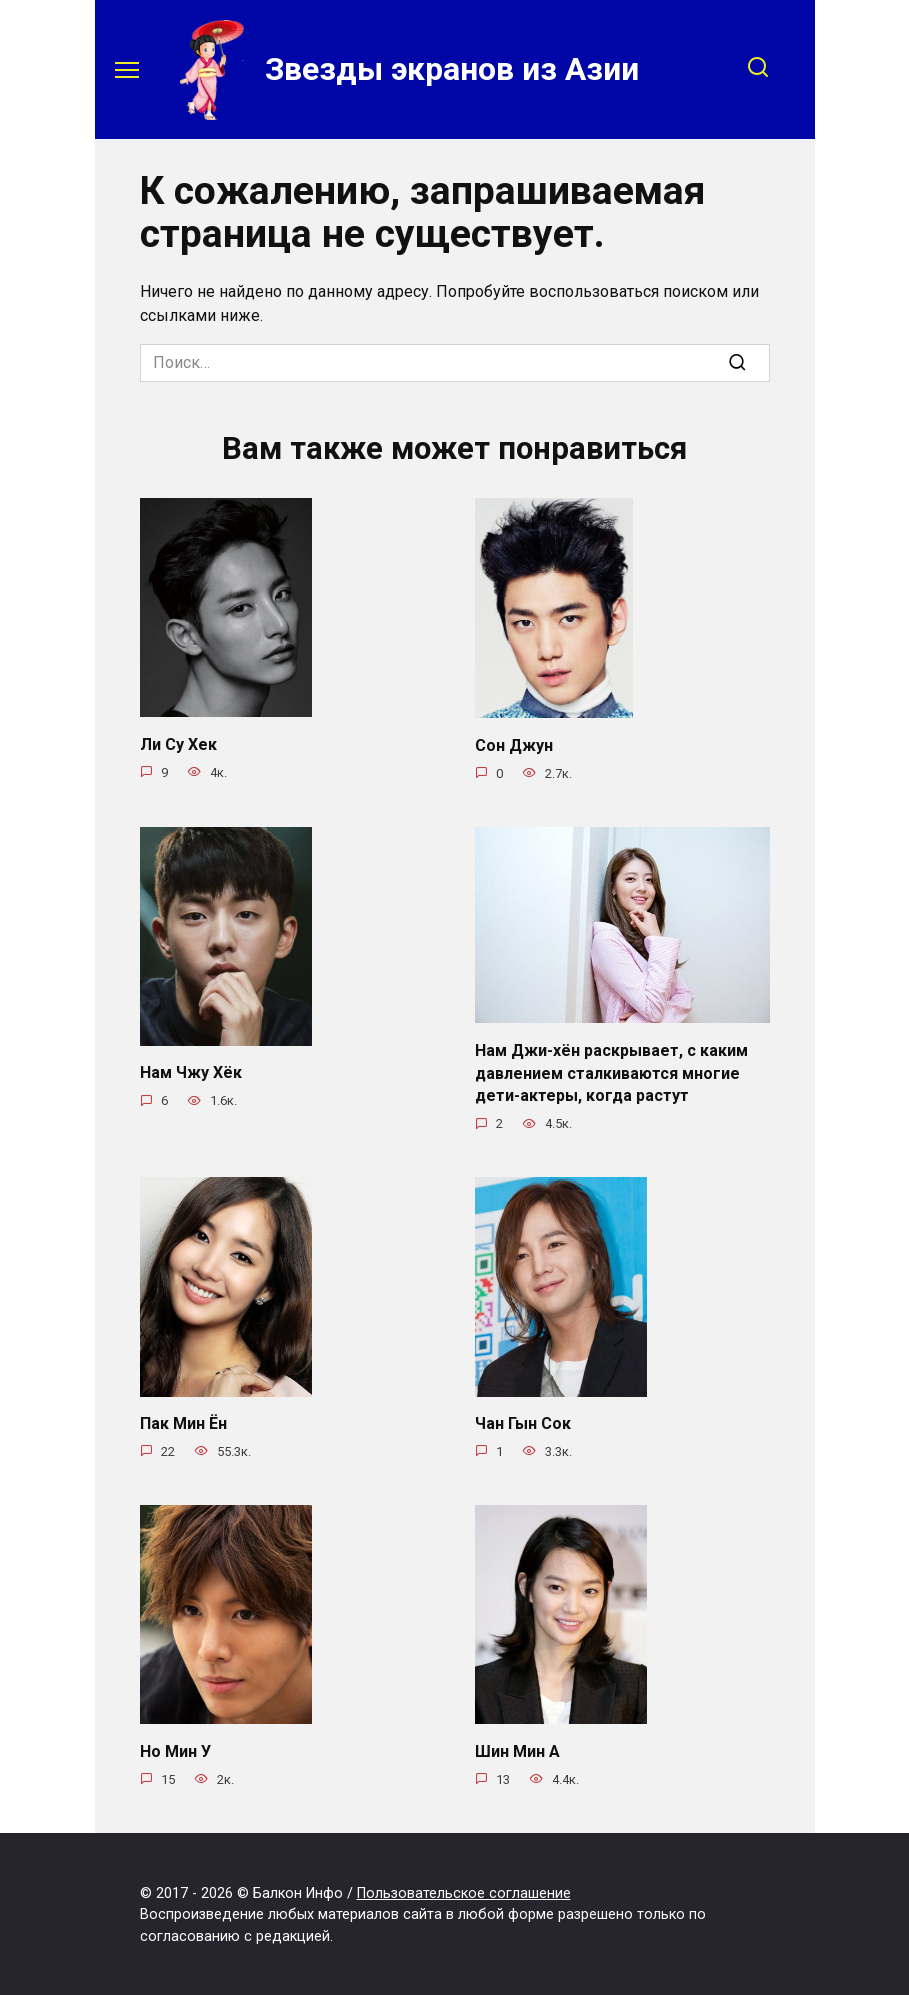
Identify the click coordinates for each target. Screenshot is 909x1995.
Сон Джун (514, 744)
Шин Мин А (517, 1748)
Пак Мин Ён (183, 1421)
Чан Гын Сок (523, 1421)
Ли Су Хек (178, 743)
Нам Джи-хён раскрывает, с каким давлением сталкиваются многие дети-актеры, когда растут (611, 1072)
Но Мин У (175, 1748)
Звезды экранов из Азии (452, 69)
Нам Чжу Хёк (191, 1072)
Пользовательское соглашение (464, 1890)
